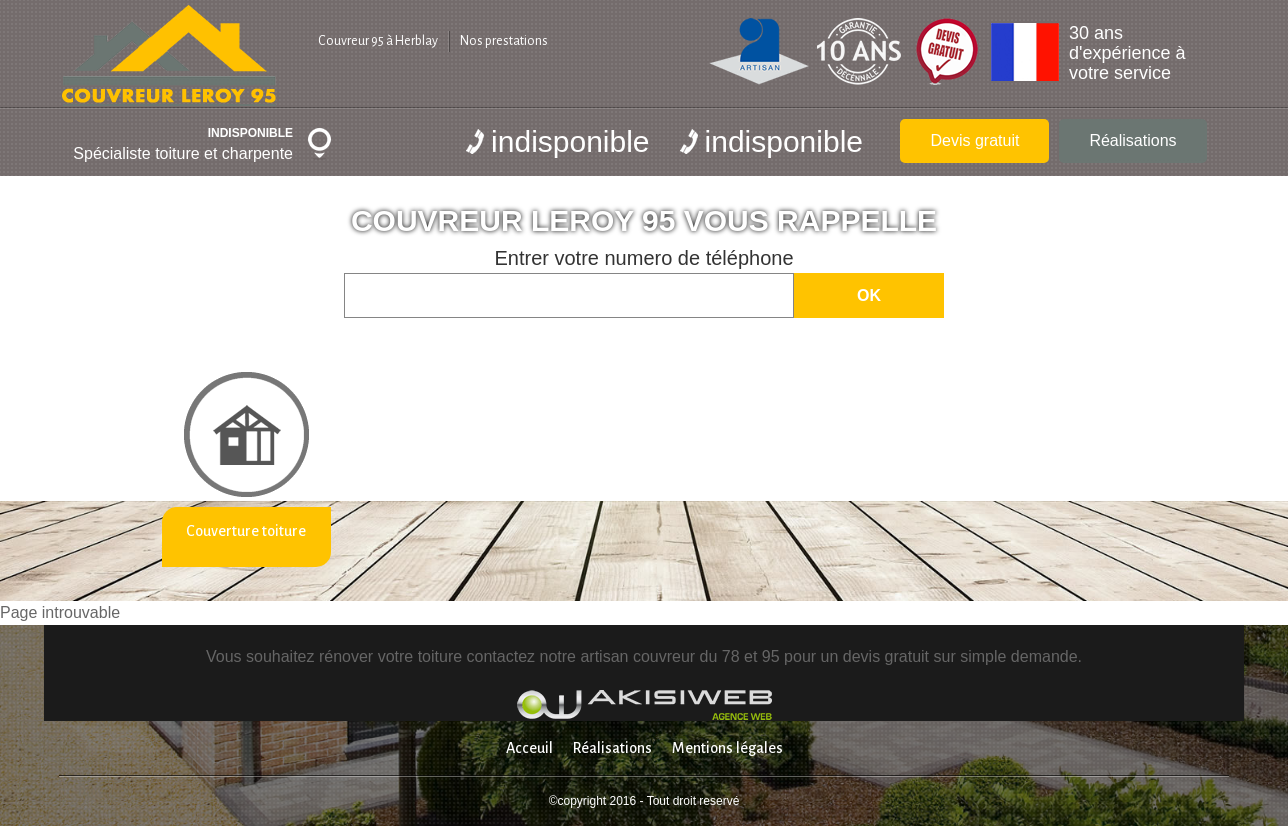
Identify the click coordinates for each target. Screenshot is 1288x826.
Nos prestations (504, 41)
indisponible (557, 141)
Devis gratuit (974, 140)
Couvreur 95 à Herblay (378, 41)
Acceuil (529, 748)
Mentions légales (727, 748)
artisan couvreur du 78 (659, 656)
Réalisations (1132, 140)
